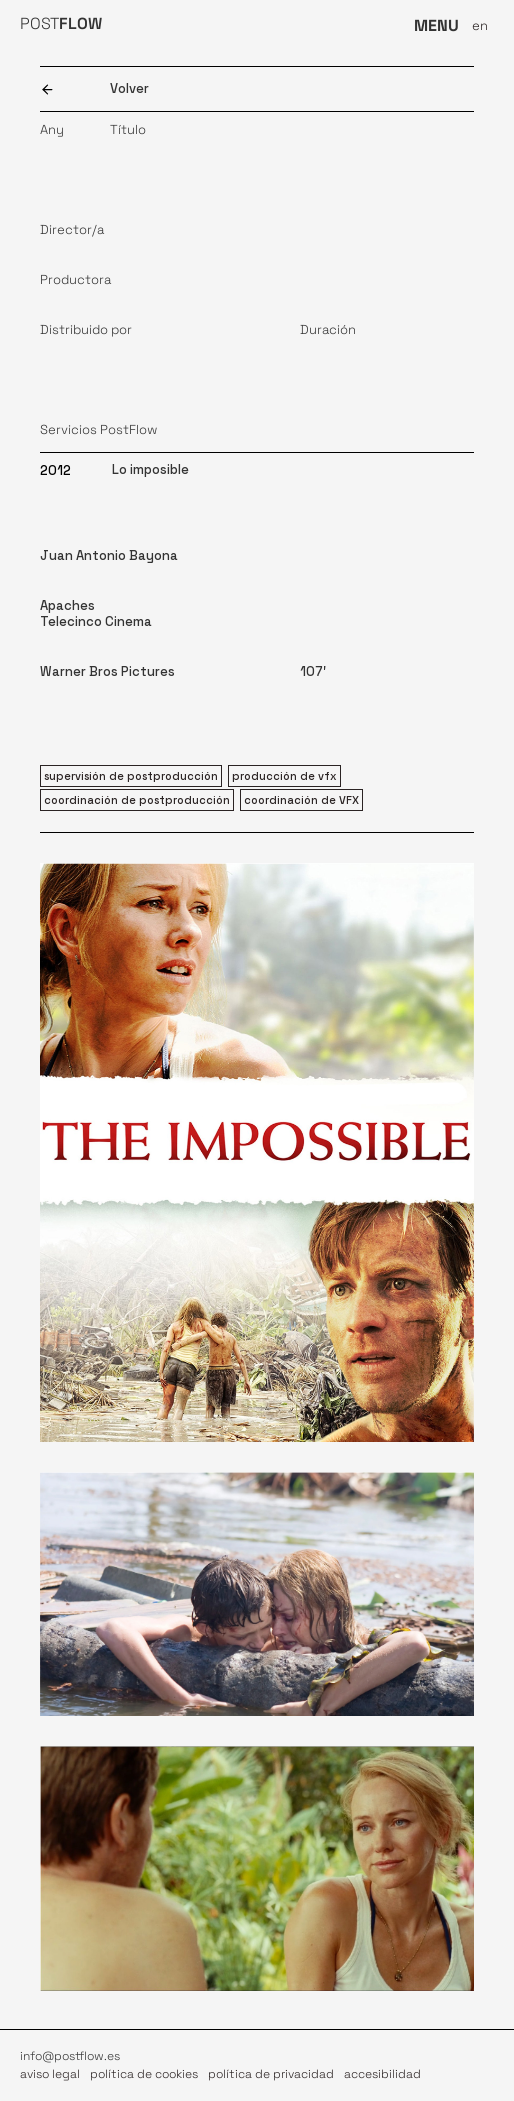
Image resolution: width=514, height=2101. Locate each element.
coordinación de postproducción (137, 800)
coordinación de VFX (301, 800)
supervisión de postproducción (131, 776)
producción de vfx (284, 776)
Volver (129, 88)
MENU (436, 25)
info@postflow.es (70, 2056)
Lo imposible (150, 469)
